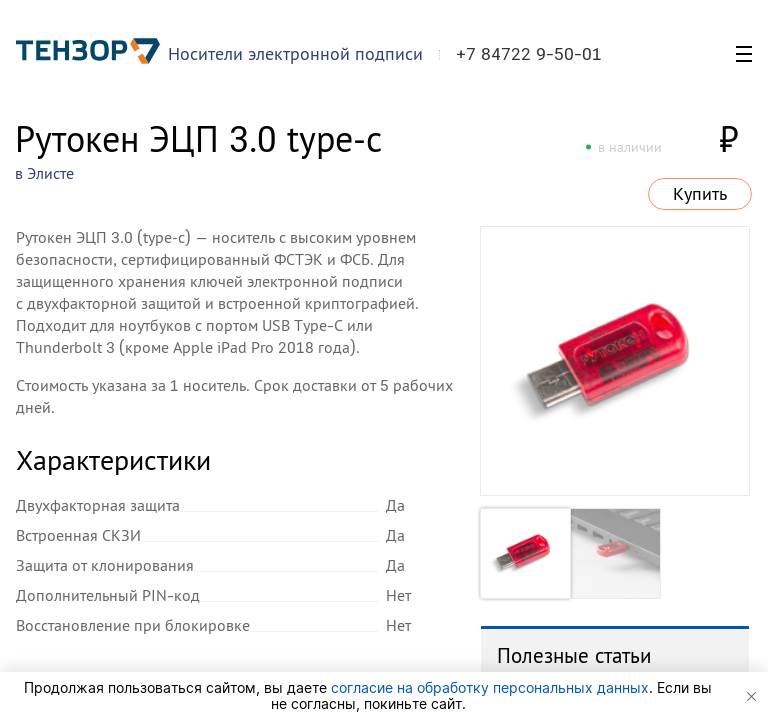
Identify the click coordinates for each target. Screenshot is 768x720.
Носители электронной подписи (295, 53)
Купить (700, 194)
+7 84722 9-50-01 (529, 54)
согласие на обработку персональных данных (490, 687)
